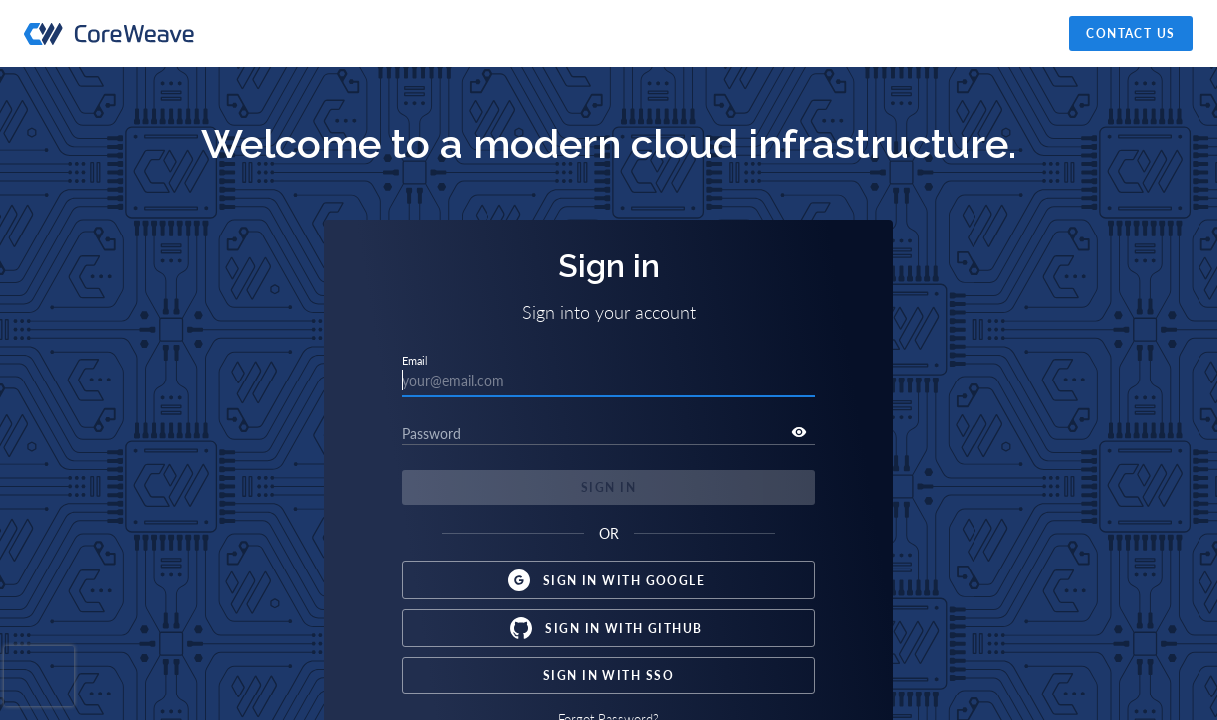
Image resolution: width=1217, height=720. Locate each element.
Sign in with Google (608, 580)
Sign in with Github (608, 628)
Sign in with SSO (608, 675)
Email (414, 360)
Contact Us (1131, 33)
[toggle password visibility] (799, 432)
